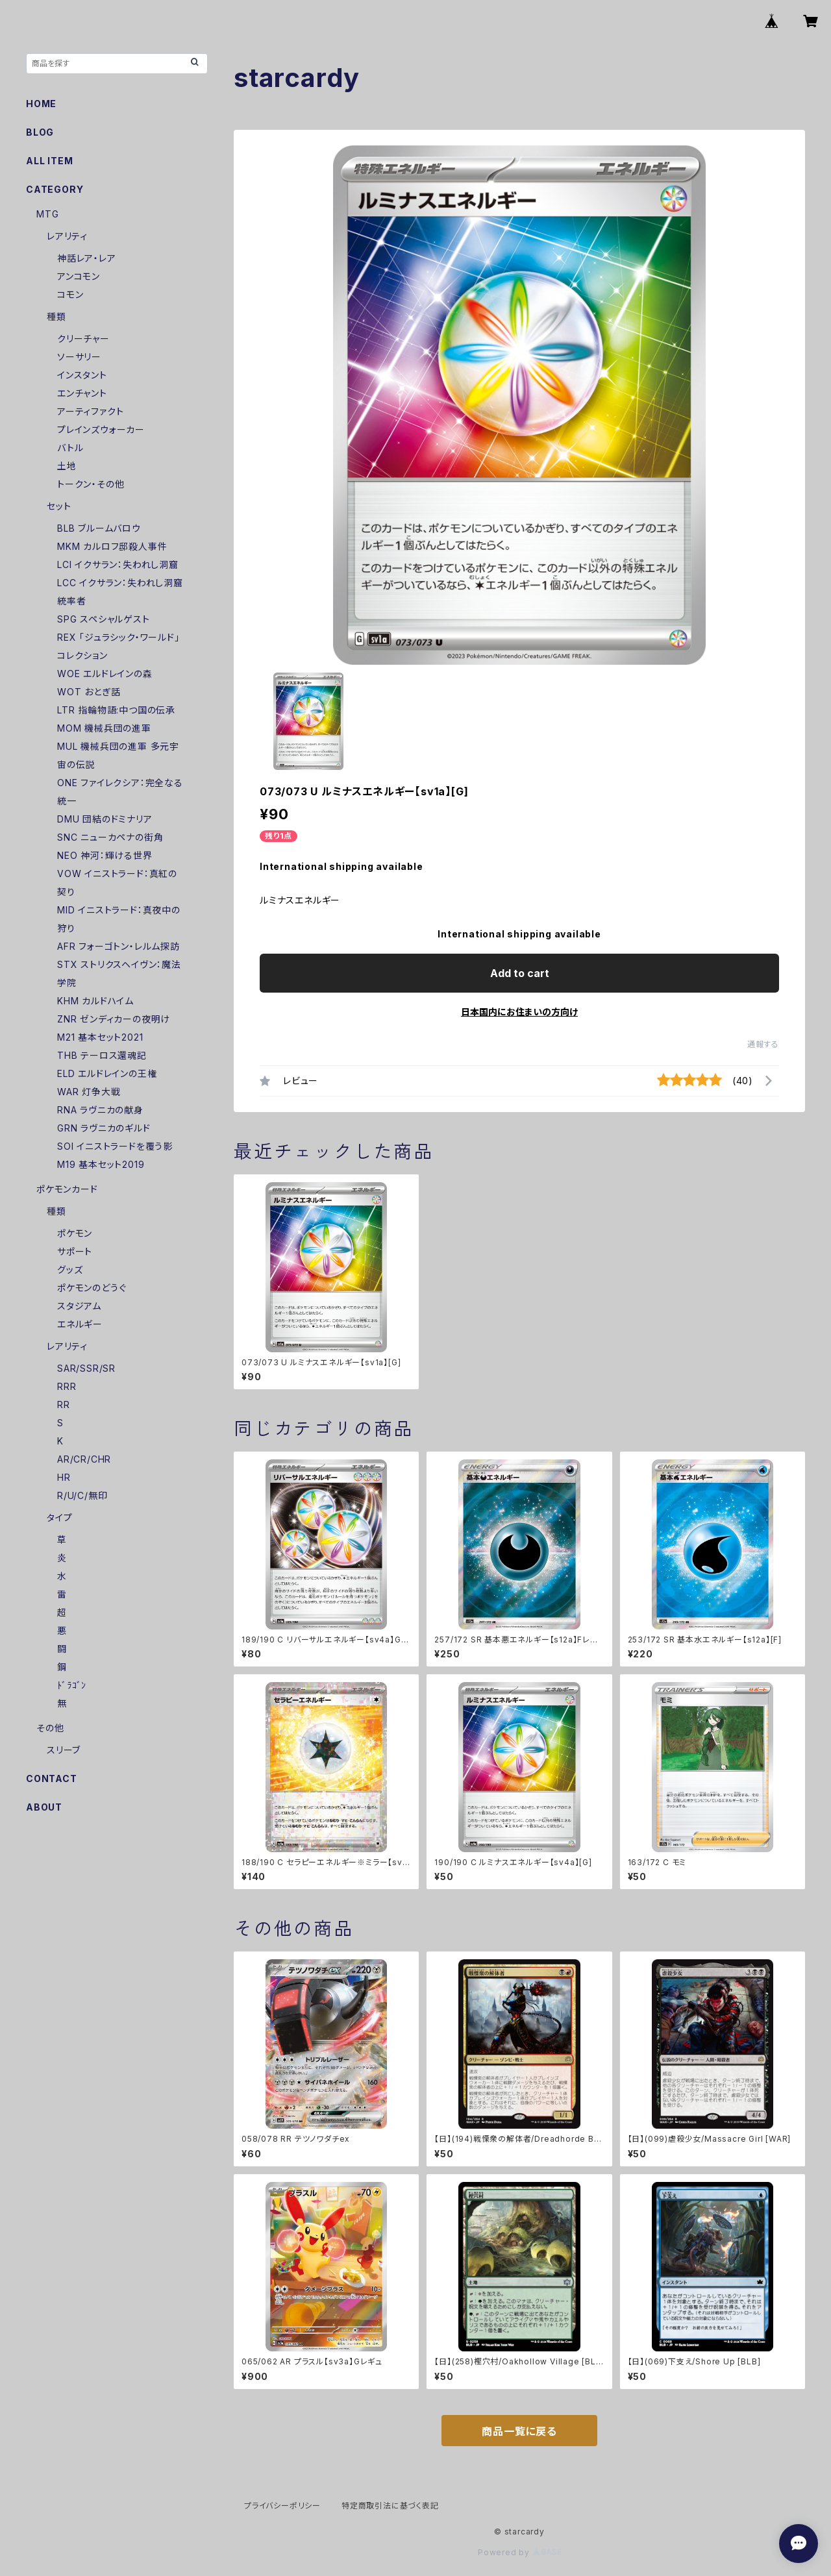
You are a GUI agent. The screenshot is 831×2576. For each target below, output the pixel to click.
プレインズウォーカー (101, 429)
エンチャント (82, 393)
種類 (56, 316)
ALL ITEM (49, 160)
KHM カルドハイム (95, 1000)
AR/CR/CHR (84, 1459)
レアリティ (67, 236)
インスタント (82, 374)
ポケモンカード (67, 1189)
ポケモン (74, 1233)
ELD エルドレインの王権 (106, 1073)
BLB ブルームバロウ (99, 528)
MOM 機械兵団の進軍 (104, 728)
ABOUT (44, 1807)
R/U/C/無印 (82, 1495)
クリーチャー (83, 338)
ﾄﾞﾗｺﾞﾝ (71, 1684)
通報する (763, 1044)
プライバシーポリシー (282, 2505)
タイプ (59, 1517)
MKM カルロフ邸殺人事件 (112, 546)
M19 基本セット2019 (100, 1164)
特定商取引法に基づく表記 (390, 2505)
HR (64, 1477)
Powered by (519, 2552)
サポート (74, 1251)
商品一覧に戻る (519, 2431)
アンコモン (78, 276)
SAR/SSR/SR (86, 1368)
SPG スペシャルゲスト (103, 619)
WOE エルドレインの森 (105, 673)
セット (59, 506)
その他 (50, 1727)
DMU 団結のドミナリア (105, 818)
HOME (41, 103)
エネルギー (80, 1324)
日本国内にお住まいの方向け (519, 1011)
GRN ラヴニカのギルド (104, 1127)
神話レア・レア (86, 258)
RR (63, 1404)
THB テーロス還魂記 (102, 1055)
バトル (70, 447)
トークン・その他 (90, 483)
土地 (67, 465)
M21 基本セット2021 (100, 1037)
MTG (47, 213)
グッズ (69, 1269)
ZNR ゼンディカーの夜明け (113, 1018)
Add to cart (519, 973)
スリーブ (64, 1749)
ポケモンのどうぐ (91, 1287)
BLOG (40, 132)
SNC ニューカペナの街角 (110, 837)
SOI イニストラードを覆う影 (115, 1146)
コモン (70, 294)
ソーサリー (79, 356)
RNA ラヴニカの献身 (100, 1109)
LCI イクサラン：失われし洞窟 (118, 564)
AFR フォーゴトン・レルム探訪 (118, 946)
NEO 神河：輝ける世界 (105, 855)
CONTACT (51, 1778)
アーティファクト (90, 411)
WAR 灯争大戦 (88, 1091)
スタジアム (79, 1305)
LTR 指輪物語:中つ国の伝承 (116, 709)
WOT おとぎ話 (88, 691)
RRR (66, 1386)
